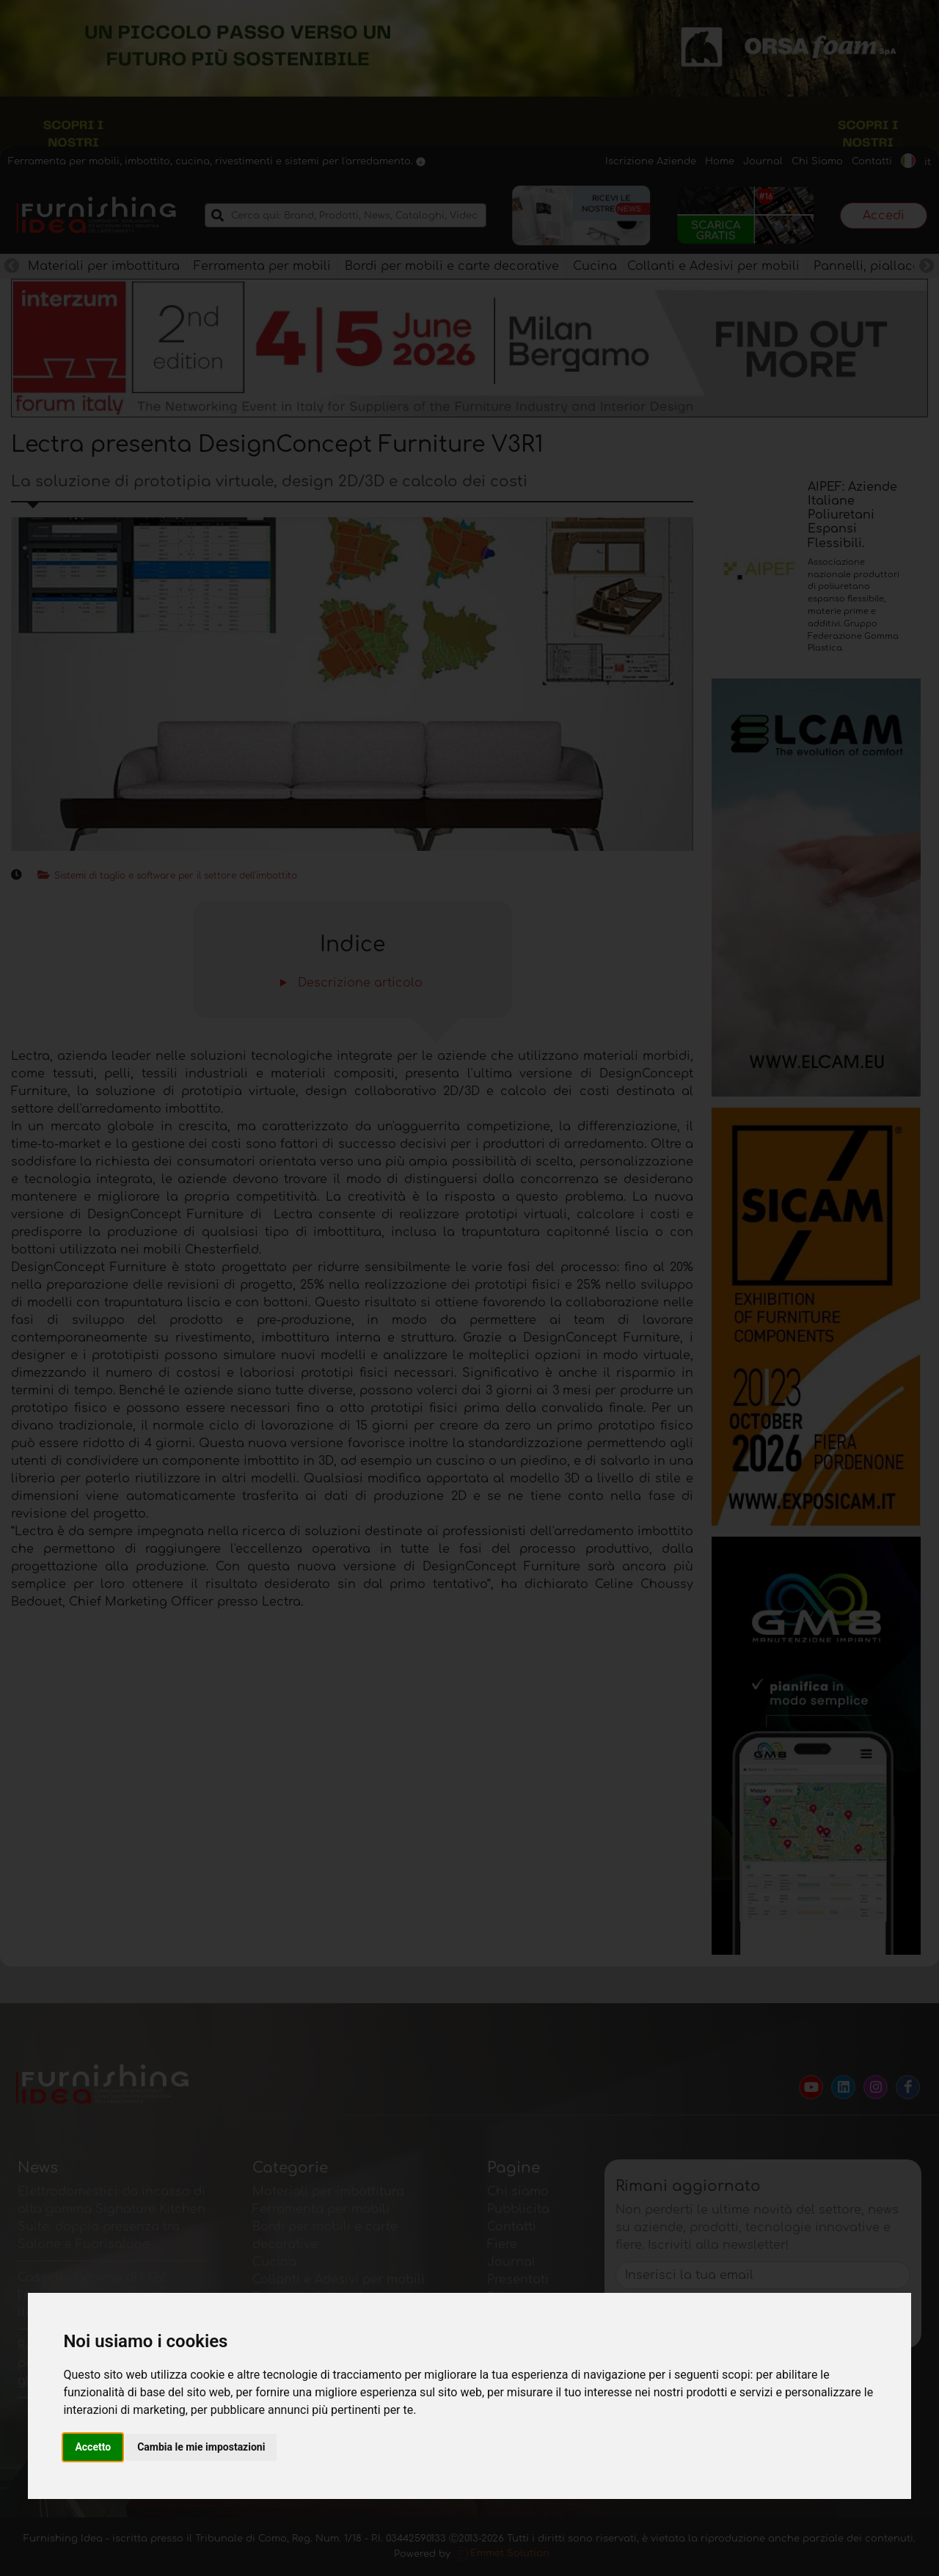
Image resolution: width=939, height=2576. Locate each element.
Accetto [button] (93, 2447)
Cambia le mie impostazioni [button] (201, 2447)
